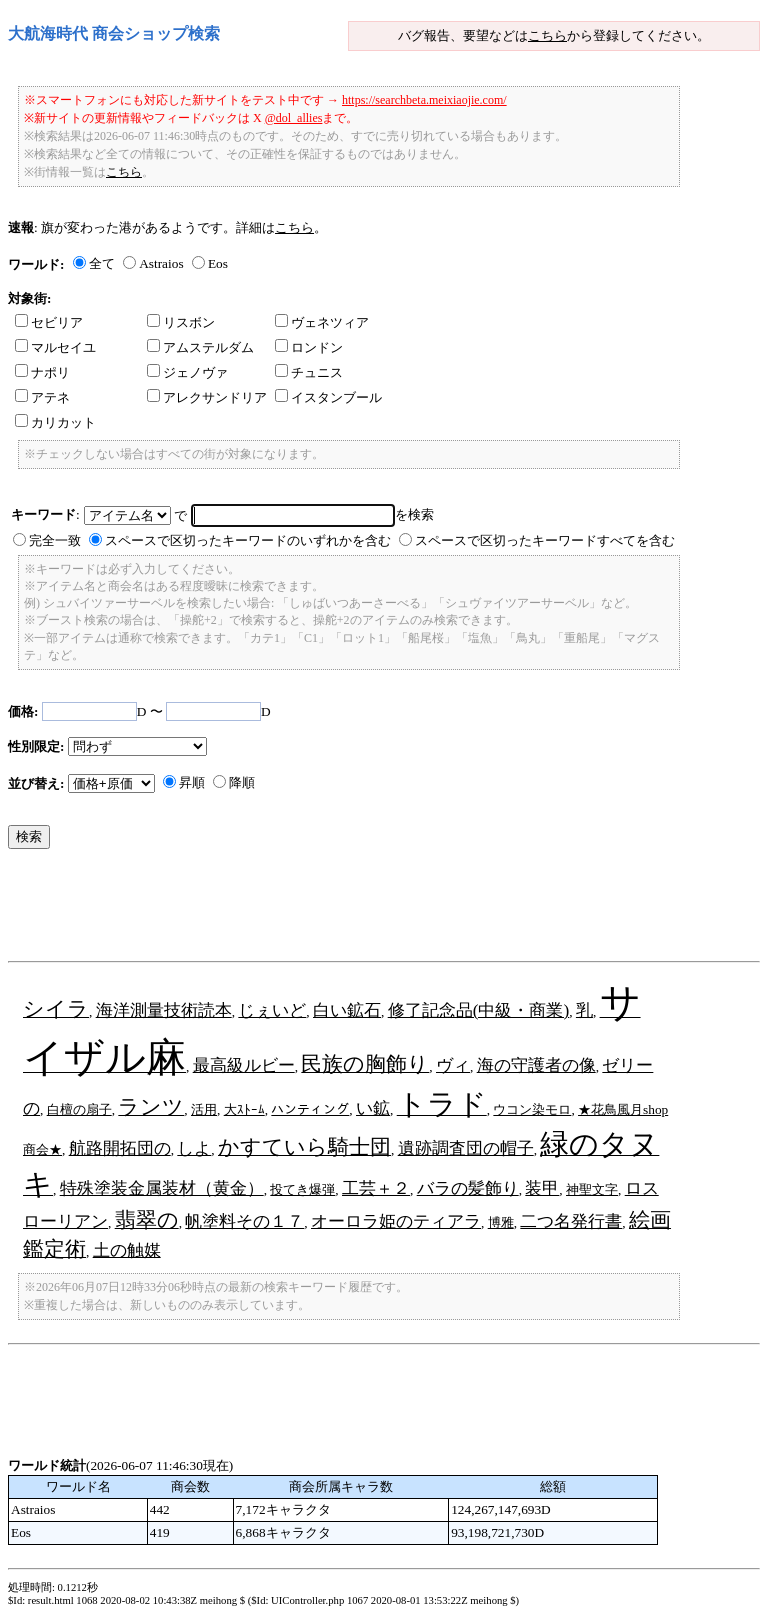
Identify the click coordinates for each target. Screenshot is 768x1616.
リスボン (181, 322)
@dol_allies (294, 118)
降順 (242, 782)
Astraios (161, 263)
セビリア (49, 322)
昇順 (192, 782)
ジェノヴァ (187, 372)
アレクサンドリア (207, 397)
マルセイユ (55, 347)
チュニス (309, 372)
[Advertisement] (372, 910)
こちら (547, 35)
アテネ (42, 397)
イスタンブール (328, 397)
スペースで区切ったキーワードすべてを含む (545, 540)
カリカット (55, 422)
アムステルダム (200, 347)
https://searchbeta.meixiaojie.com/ (424, 100)
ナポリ (42, 372)
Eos (218, 263)
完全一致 (55, 540)
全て (102, 263)
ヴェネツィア (322, 322)
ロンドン (309, 347)
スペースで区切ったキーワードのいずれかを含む (248, 540)
